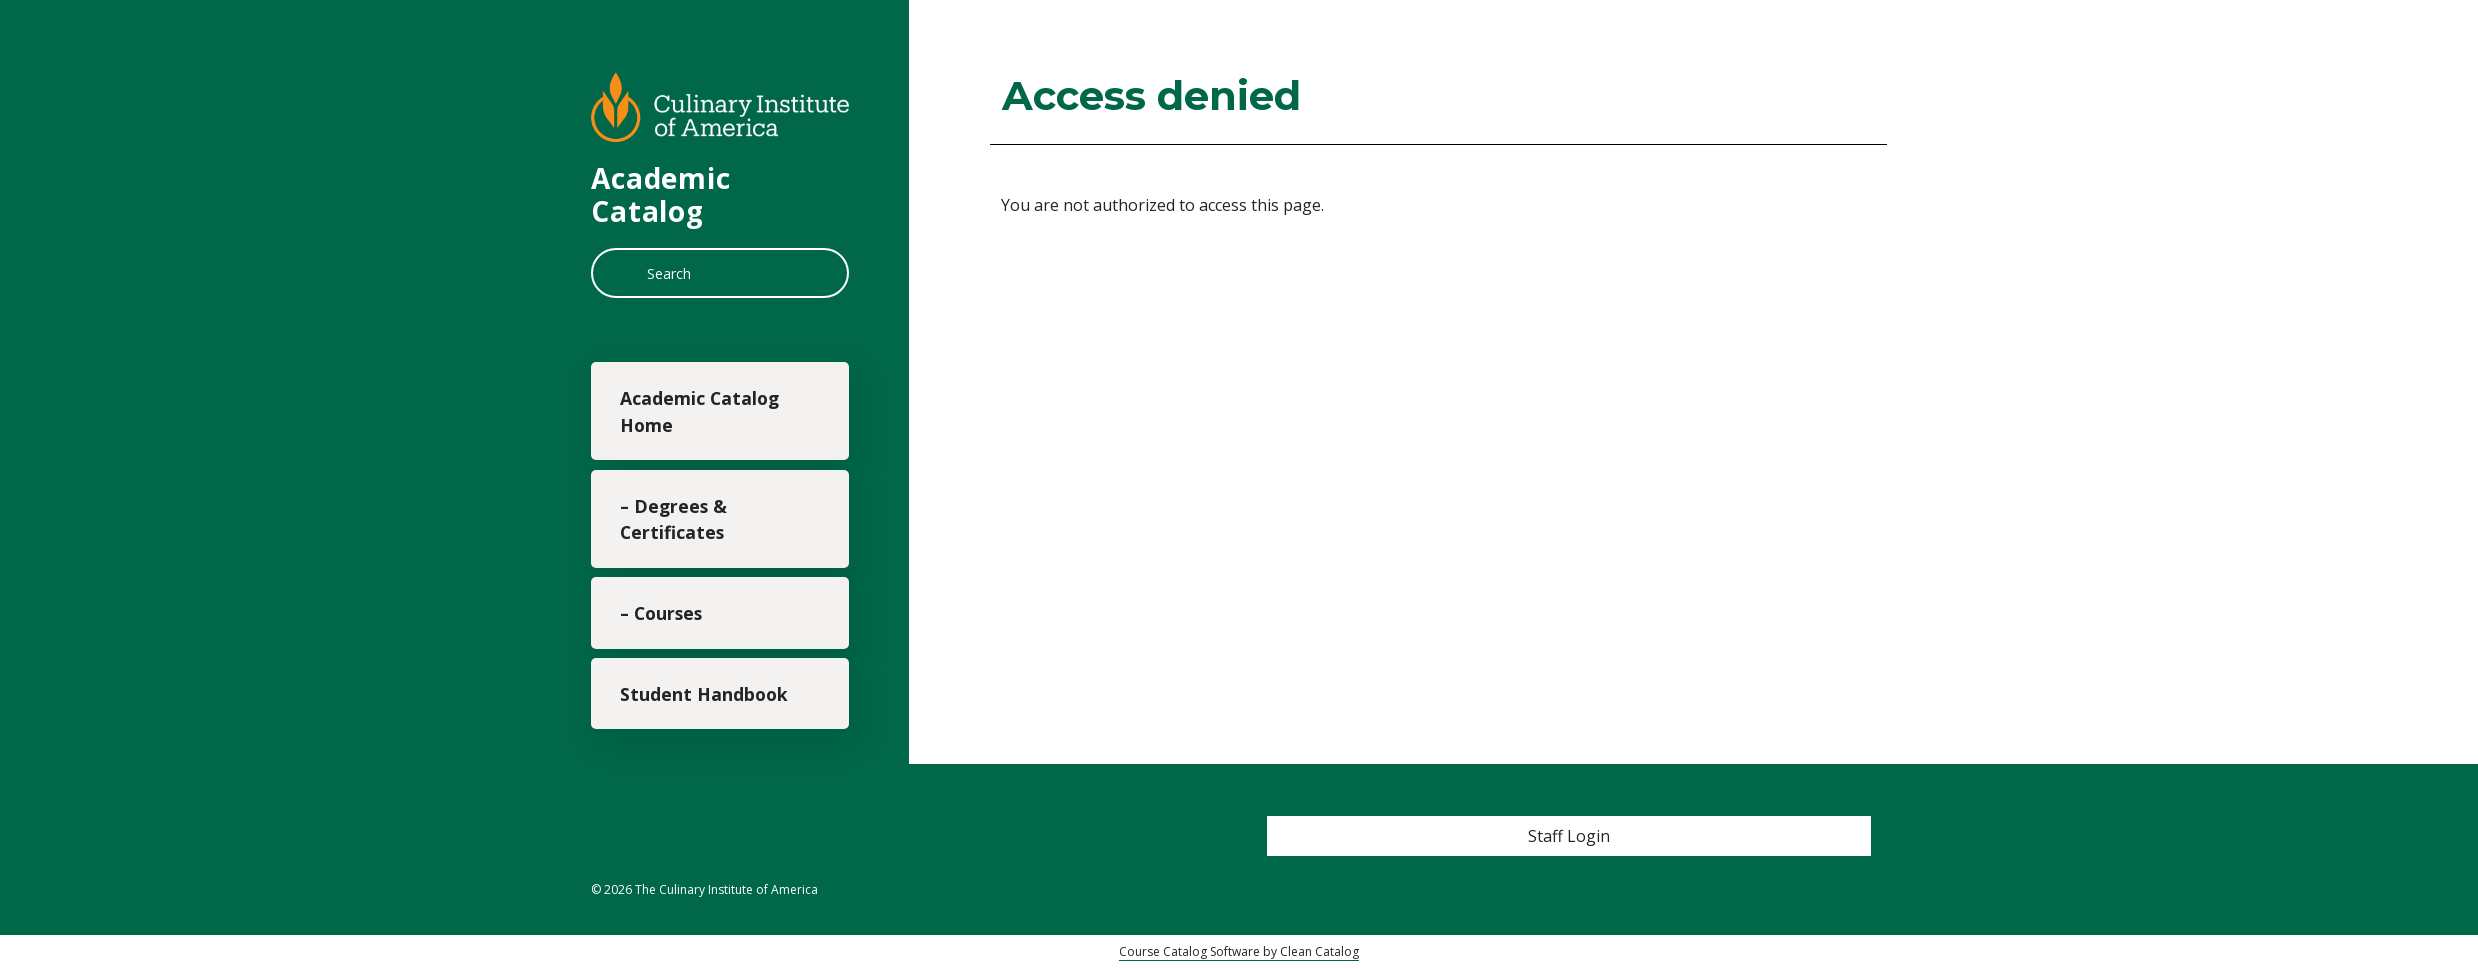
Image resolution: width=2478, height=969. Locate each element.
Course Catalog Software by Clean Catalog (1239, 951)
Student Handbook (704, 694)
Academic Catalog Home (699, 411)
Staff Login (1569, 836)
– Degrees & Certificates (673, 519)
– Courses (661, 613)
